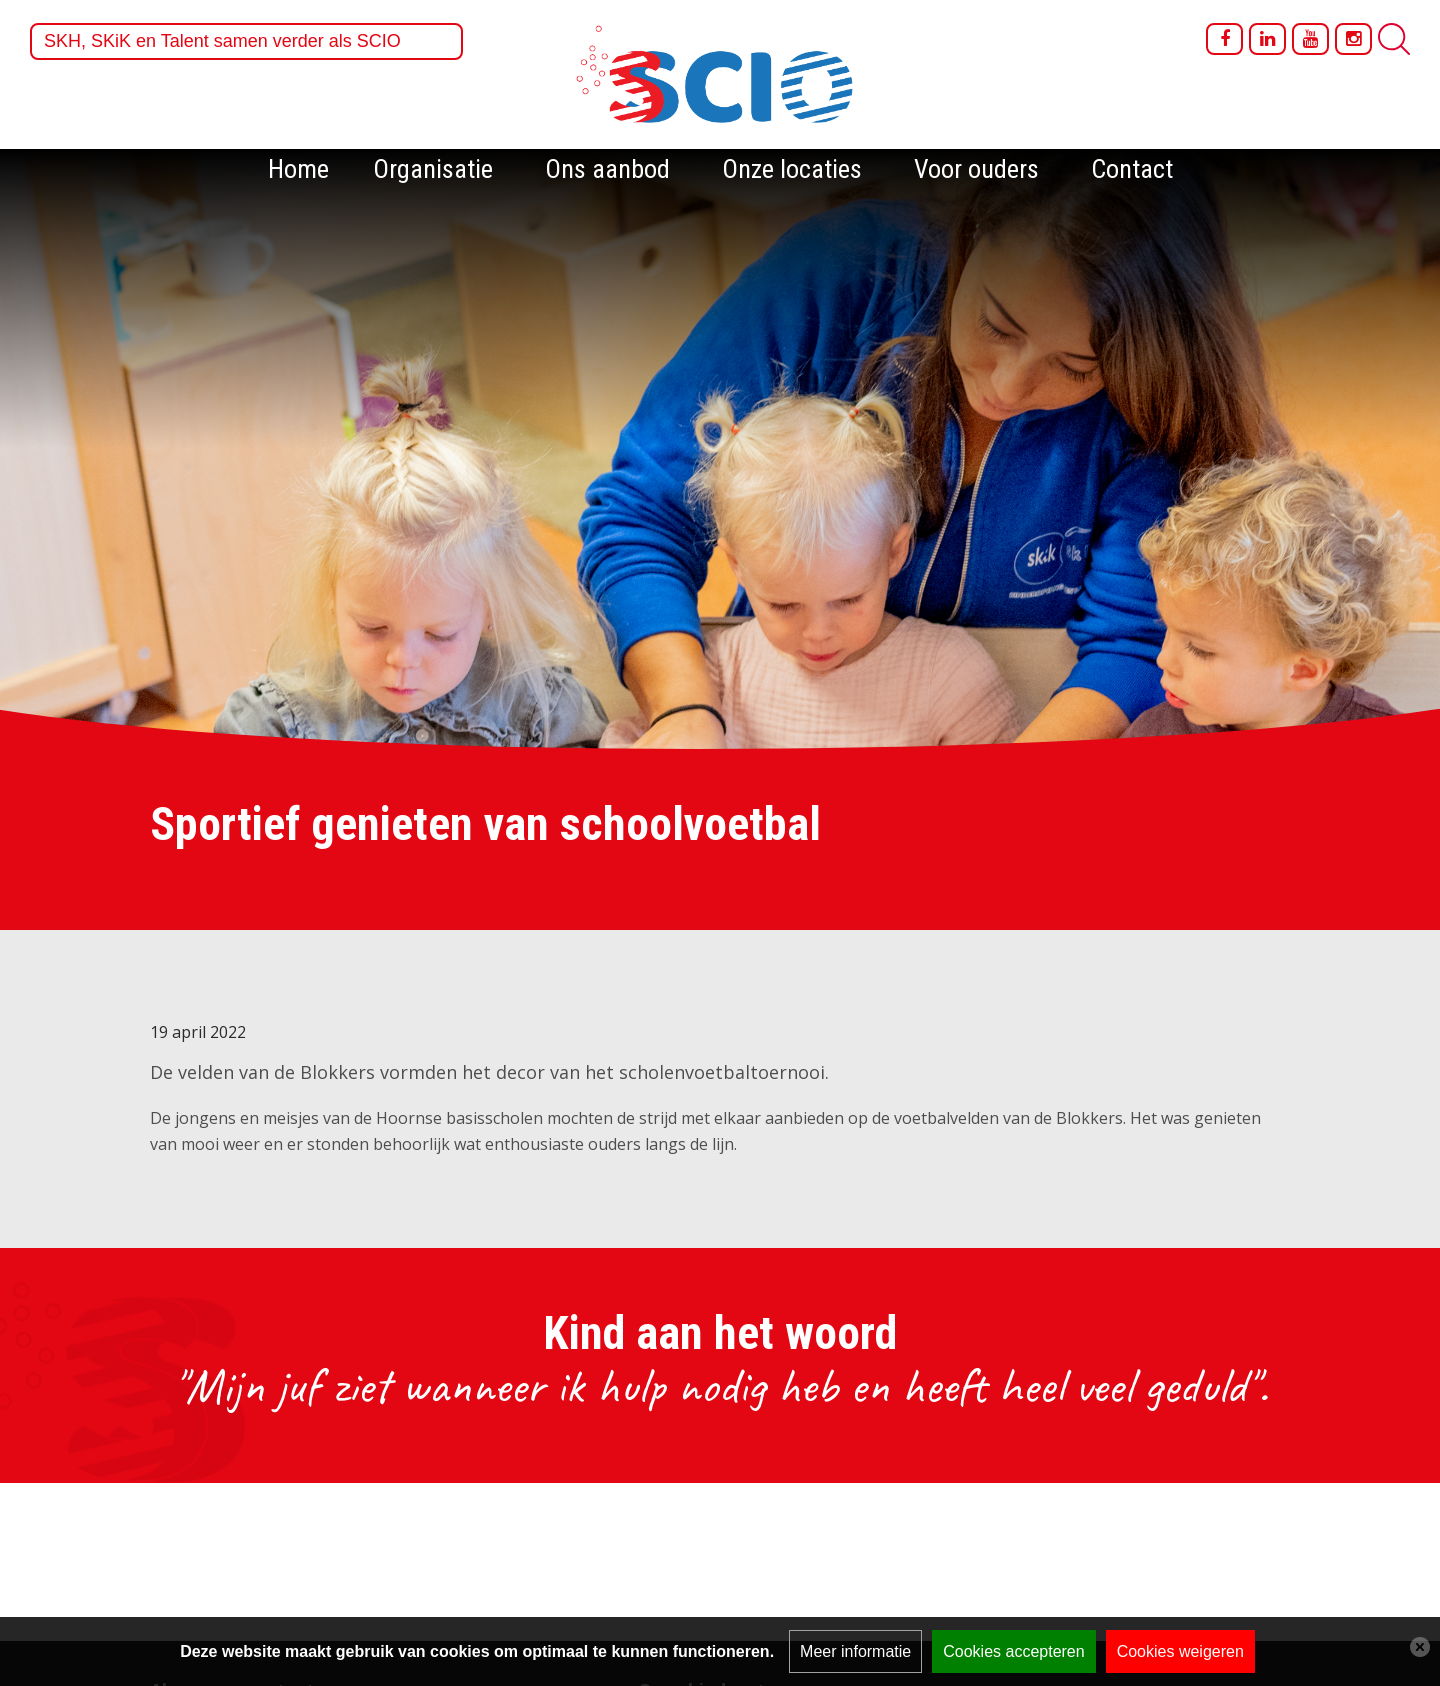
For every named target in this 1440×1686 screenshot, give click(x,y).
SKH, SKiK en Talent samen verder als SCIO (222, 41)
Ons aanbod (607, 169)
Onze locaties (792, 169)
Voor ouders (976, 169)
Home (298, 169)
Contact (1132, 169)
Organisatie (433, 169)
